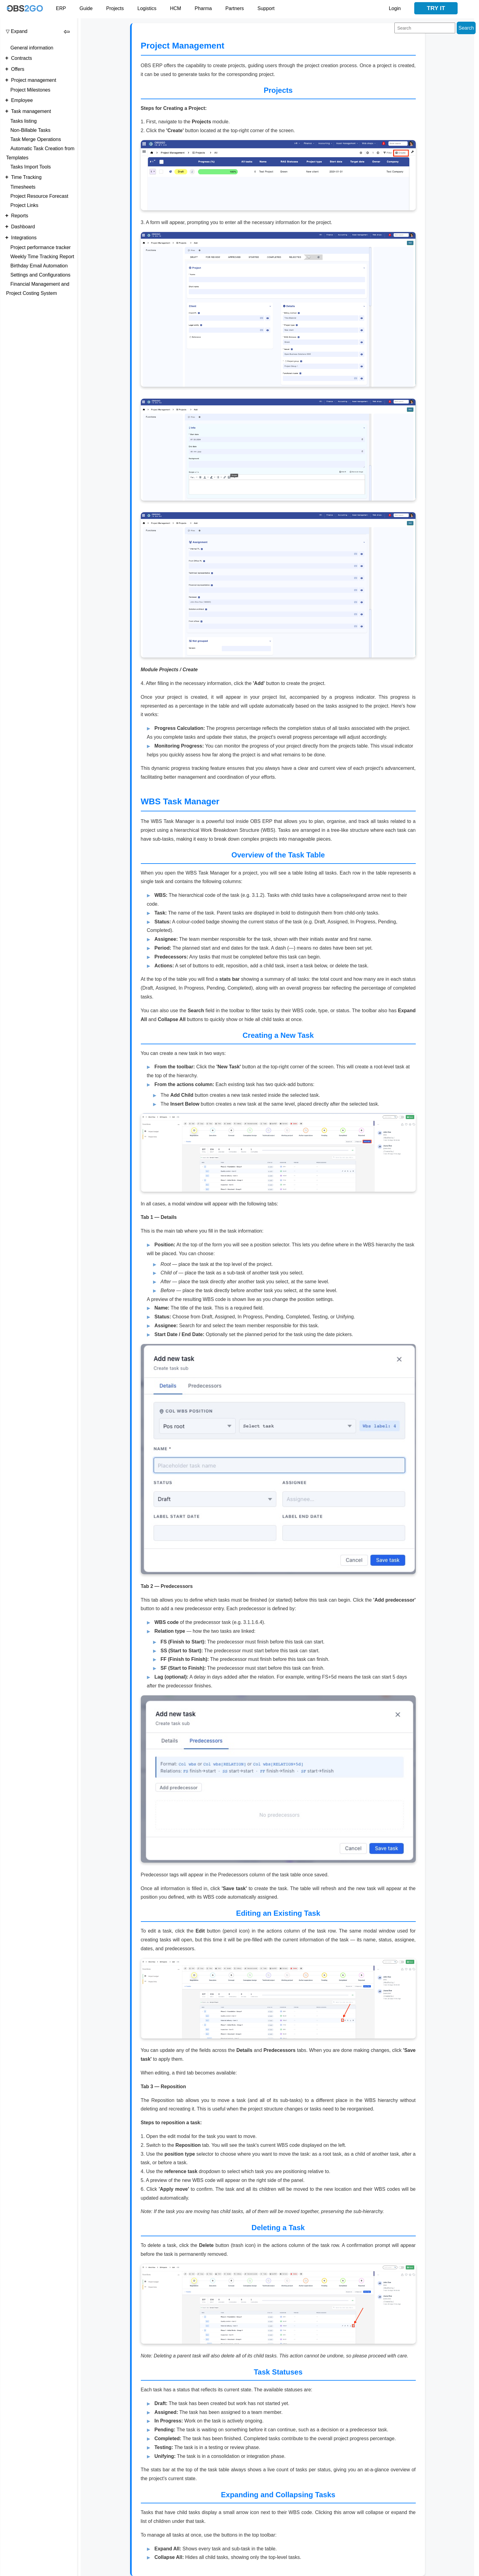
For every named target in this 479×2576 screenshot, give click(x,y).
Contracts (21, 58)
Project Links (24, 205)
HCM (175, 8)
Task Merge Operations (35, 139)
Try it (436, 8)
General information (31, 47)
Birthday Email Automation (39, 265)
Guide (86, 8)
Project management (33, 80)
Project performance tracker (40, 247)
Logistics (146, 8)
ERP (61, 8)
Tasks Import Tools (30, 166)
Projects (115, 8)
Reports (19, 215)
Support (266, 8)
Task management (31, 111)
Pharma (203, 8)
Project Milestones (30, 89)
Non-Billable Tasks (30, 130)
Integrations (24, 237)
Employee (22, 100)
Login (395, 8)
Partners (234, 8)
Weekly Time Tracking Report (42, 256)
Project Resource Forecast (39, 196)
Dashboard (23, 226)
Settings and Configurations (40, 274)
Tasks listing (23, 121)
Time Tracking (26, 177)
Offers (17, 69)
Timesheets (22, 187)
